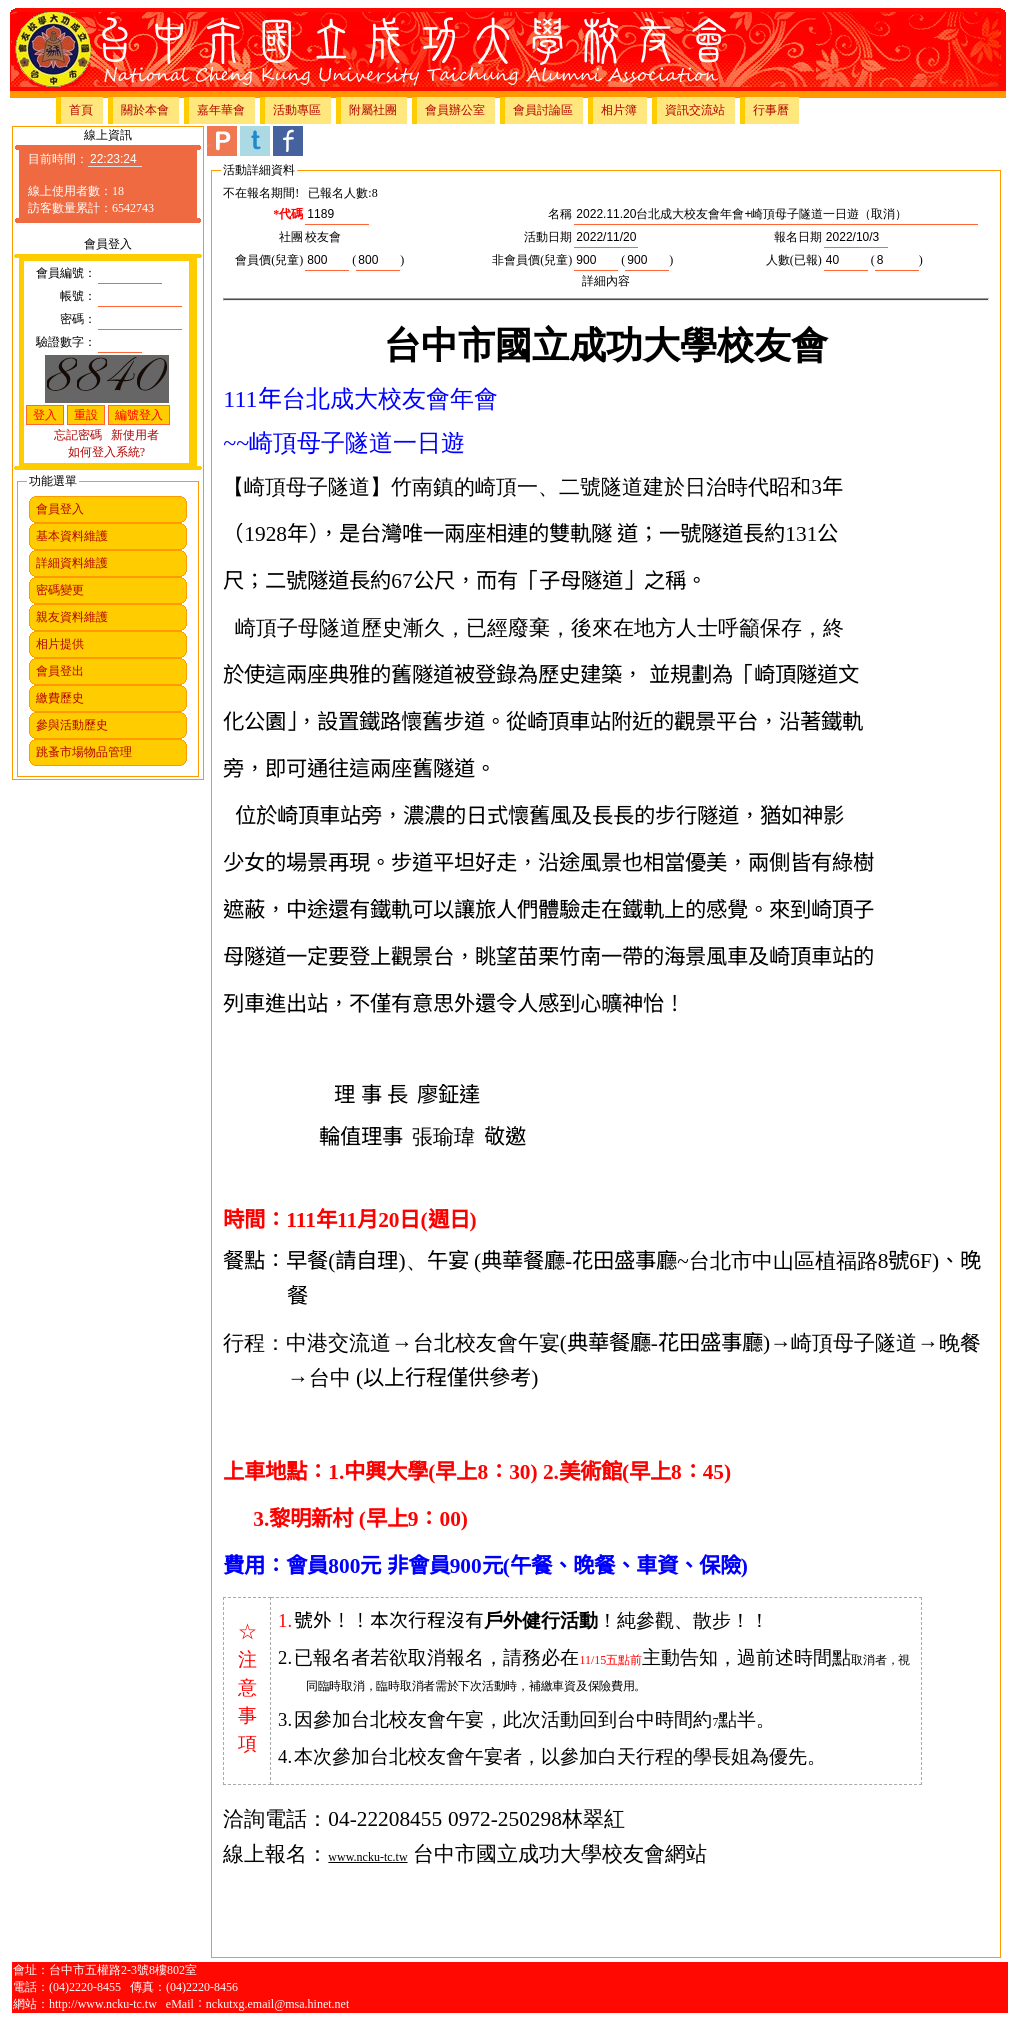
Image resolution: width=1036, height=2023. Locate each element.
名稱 (560, 214)
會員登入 (60, 509)
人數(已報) (794, 260)
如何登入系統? (106, 452)
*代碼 (288, 214)
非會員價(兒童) (532, 260)
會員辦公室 (455, 110)
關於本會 (145, 110)
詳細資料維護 (72, 563)
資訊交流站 (695, 110)
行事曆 (771, 110)
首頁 (81, 110)
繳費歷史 (60, 698)
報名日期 (798, 237)
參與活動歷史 (72, 725)
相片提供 (60, 644)
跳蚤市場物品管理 (84, 752)
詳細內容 (606, 281)
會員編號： (66, 273)
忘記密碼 (78, 435)
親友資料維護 (72, 617)
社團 (291, 237)
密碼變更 (60, 590)
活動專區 (297, 110)
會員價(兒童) (269, 260)
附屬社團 (373, 110)
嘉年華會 (221, 110)
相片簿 (619, 110)
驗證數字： (66, 342)
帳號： (78, 296)
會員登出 (60, 671)
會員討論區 (543, 110)
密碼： (78, 319)
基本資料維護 (72, 536)
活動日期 (548, 237)
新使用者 (135, 435)
